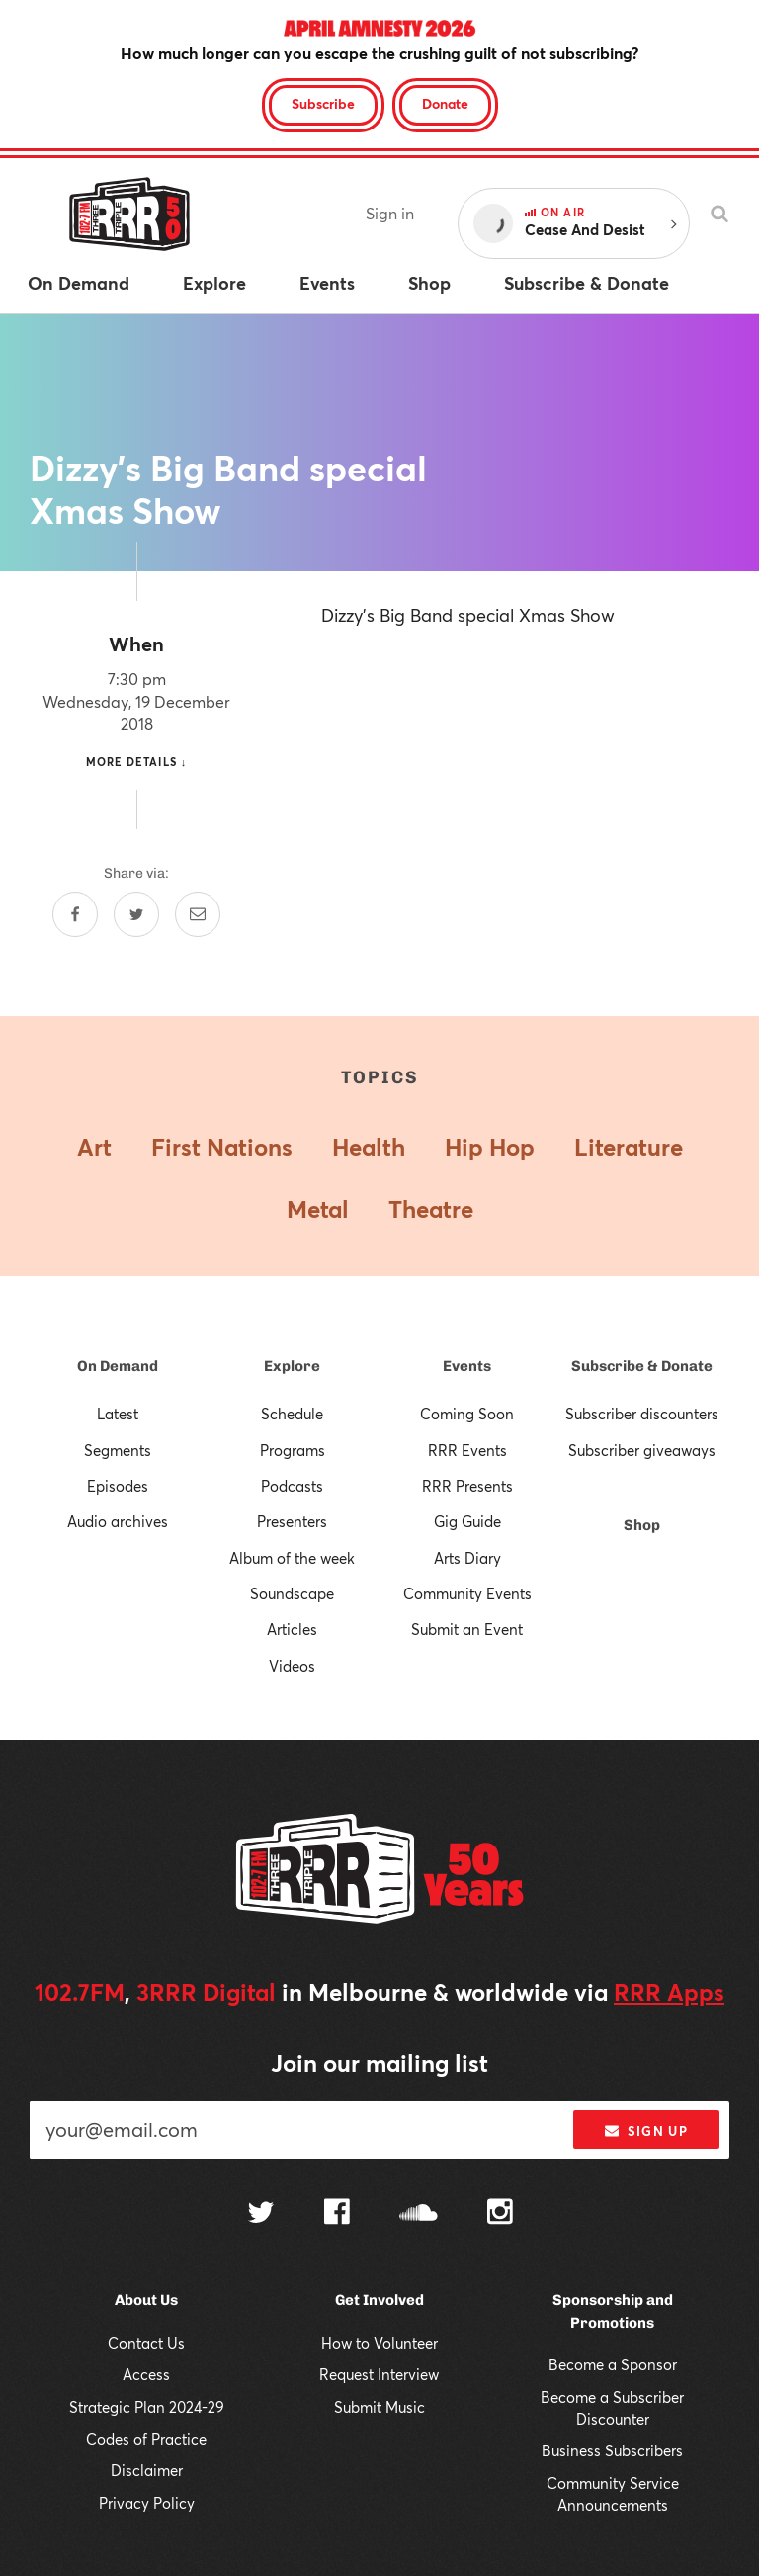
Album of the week (292, 1558)
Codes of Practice (146, 2438)
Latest (117, 1413)
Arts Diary (467, 1558)
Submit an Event (467, 1629)
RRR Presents (467, 1486)
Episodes (117, 1486)
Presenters (292, 1521)
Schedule (292, 1413)
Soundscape (292, 1593)
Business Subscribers (612, 2450)
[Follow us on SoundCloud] (418, 2214)
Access (146, 2374)
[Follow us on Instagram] (500, 2214)
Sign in (390, 213)
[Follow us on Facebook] (337, 2214)
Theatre (430, 1209)
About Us (146, 2300)
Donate (445, 103)
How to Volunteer (379, 2343)
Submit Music (379, 2407)
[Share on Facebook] (75, 914)
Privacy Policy (147, 2503)
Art (94, 1146)
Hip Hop (490, 1146)
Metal (318, 1209)
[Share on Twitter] (136, 914)
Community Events (467, 1593)
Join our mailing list (379, 2063)
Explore (292, 1366)
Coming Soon (467, 1413)
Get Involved (379, 2300)
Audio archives (117, 1521)
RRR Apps (669, 1992)
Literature (628, 1146)
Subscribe (323, 103)
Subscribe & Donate (642, 1366)
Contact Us (146, 2343)
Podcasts (292, 1486)
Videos (292, 1665)
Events (467, 1366)
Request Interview (379, 2374)
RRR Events (467, 1450)
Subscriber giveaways (642, 1450)
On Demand (117, 1366)
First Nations (222, 1146)
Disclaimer (147, 2470)
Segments (117, 1450)
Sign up (646, 2131)
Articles (292, 1629)
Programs (292, 1450)
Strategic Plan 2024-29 (146, 2407)
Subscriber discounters (641, 1413)
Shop (642, 1525)
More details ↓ (137, 761)
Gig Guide (467, 1521)
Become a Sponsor (612, 2364)
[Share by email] (197, 914)
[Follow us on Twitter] (261, 2214)
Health (368, 1146)
